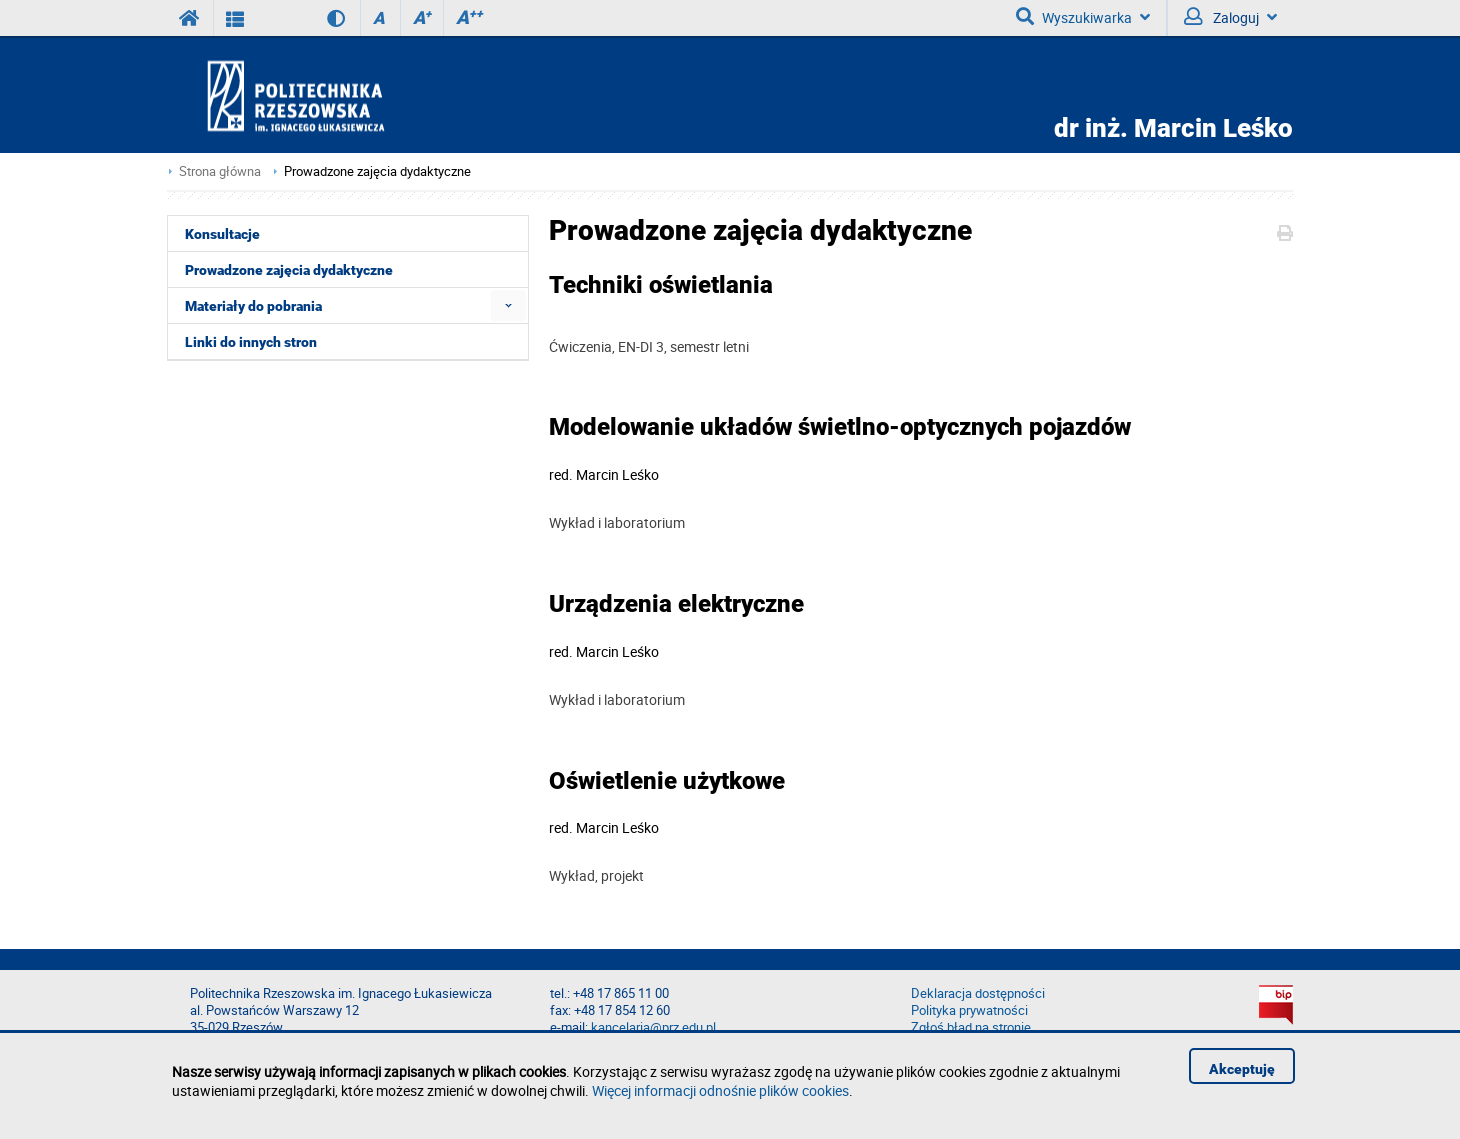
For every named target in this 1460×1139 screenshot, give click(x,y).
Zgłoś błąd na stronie (971, 1027)
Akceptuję (1242, 1069)
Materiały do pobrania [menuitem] (253, 306)
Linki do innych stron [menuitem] (251, 342)
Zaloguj (1230, 17)
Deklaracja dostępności (978, 993)
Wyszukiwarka (1083, 17)
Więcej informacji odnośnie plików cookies (720, 1090)
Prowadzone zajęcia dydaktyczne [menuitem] (289, 270)
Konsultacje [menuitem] (222, 234)
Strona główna (220, 171)
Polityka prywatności (969, 1010)
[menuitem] (508, 305)
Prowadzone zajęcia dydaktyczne (377, 171)
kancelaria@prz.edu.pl (653, 1027)
